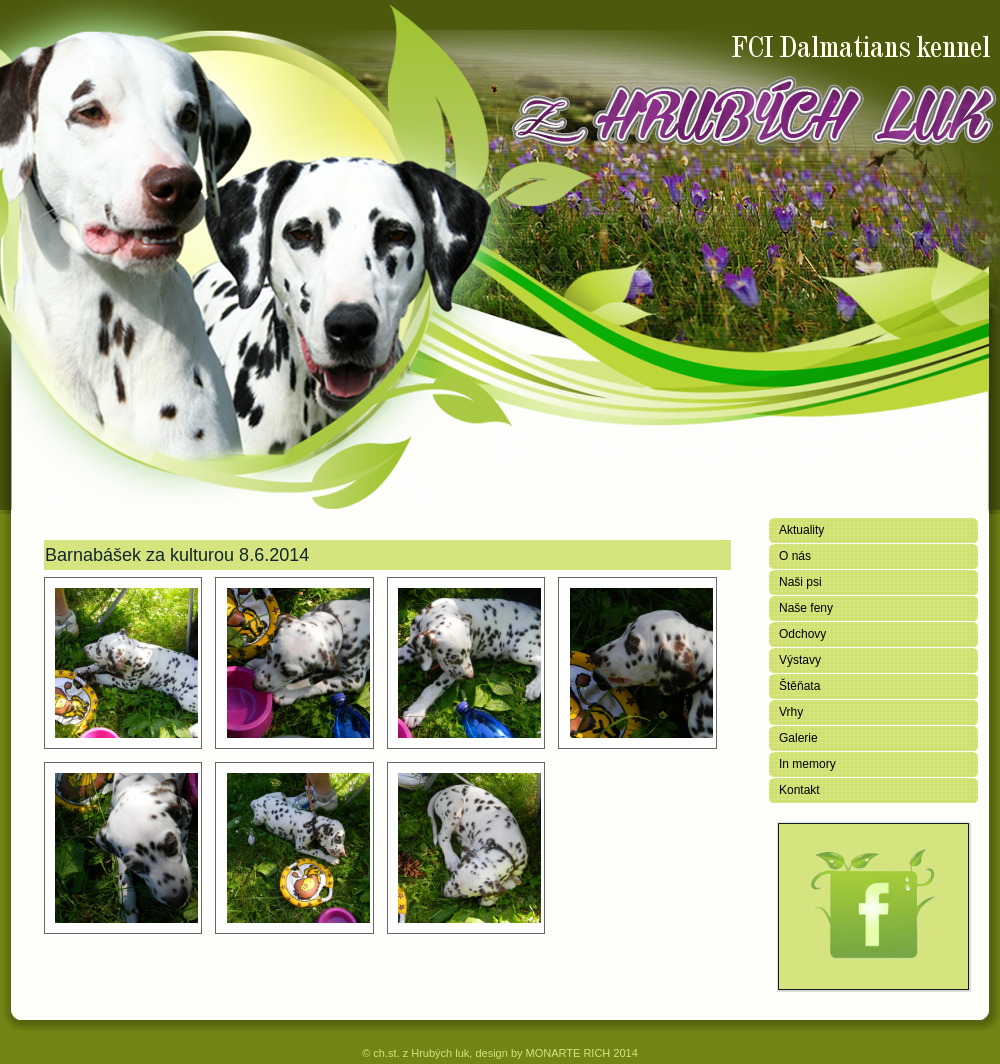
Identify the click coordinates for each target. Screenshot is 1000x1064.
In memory (807, 764)
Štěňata (799, 686)
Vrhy (791, 712)
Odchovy (802, 634)
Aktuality (801, 530)
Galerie (798, 738)
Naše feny (806, 608)
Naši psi (800, 582)
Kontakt (799, 790)
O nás (795, 556)
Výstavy (800, 660)
